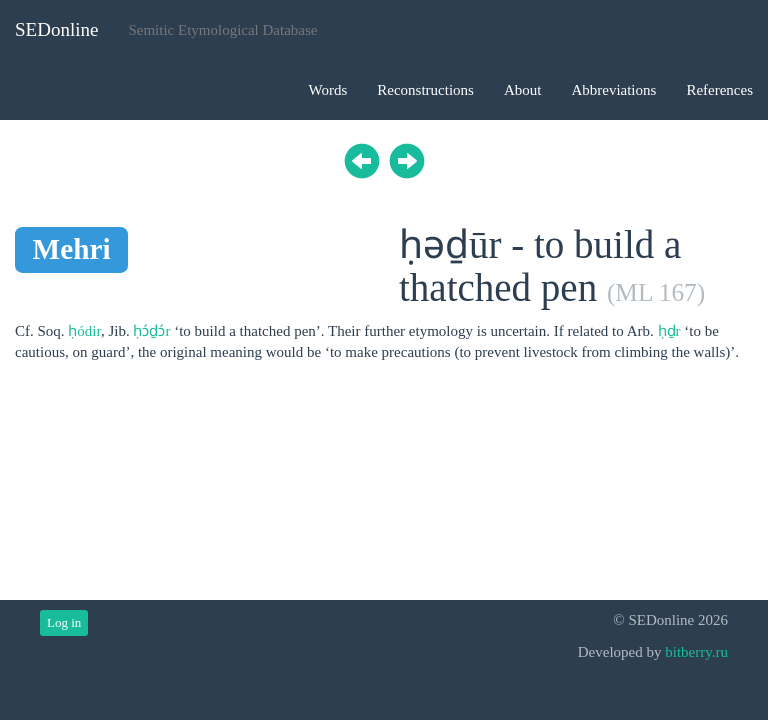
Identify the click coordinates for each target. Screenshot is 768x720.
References (719, 90)
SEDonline (56, 29)
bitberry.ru (696, 652)
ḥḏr (669, 331)
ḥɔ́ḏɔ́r (151, 331)
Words (327, 90)
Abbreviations (613, 90)
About (523, 90)
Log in (64, 622)
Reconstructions (425, 90)
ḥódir (84, 331)
